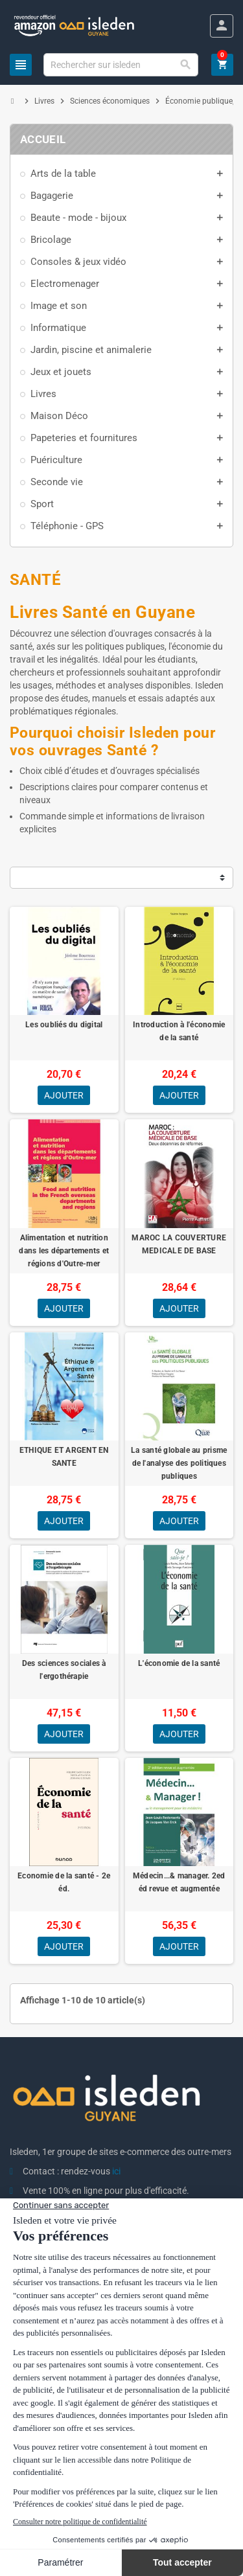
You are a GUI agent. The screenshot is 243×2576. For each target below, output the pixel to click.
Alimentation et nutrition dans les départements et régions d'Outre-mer (64, 1250)
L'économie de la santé (179, 1663)
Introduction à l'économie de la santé (179, 1031)
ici (116, 2171)
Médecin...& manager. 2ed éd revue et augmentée (179, 1882)
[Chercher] (120, 64)
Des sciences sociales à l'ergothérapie (64, 1670)
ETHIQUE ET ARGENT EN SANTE (64, 1457)
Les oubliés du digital (63, 1024)
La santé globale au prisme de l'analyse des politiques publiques (179, 1463)
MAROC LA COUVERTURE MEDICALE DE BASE (179, 1244)
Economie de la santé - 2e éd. (63, 1882)
